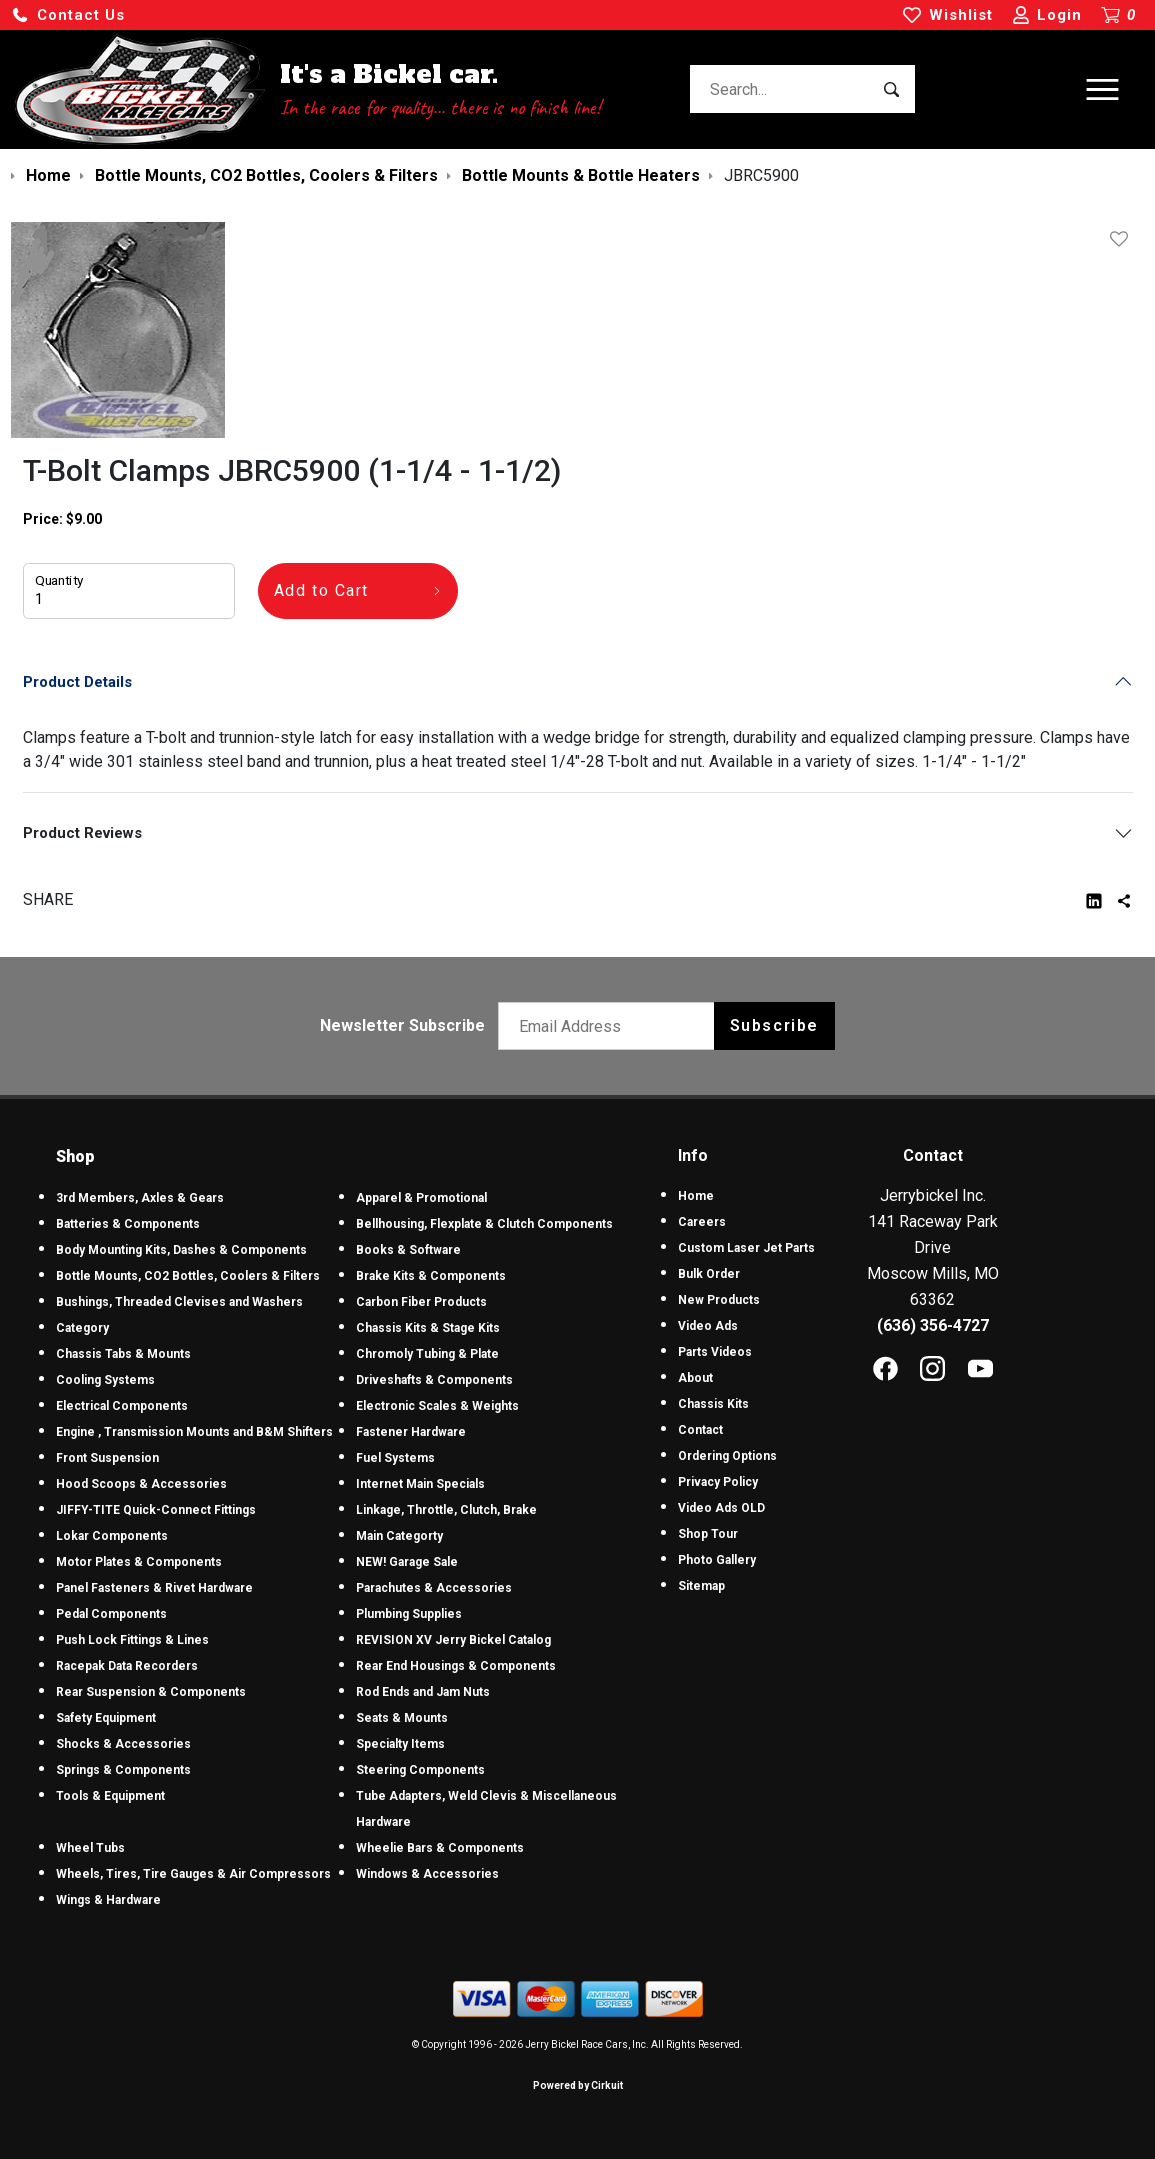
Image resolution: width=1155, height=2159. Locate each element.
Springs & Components (123, 1770)
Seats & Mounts (402, 1718)
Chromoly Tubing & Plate (427, 1354)
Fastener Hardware (411, 1432)
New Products (719, 1300)
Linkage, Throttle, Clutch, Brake (446, 1510)
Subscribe (774, 1025)
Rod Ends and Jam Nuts (423, 1692)
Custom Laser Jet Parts (746, 1248)
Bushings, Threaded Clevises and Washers (179, 1302)
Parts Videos (715, 1352)
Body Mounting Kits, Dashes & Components (181, 1250)
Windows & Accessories (427, 1874)
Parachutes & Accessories (434, 1588)
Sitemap (701, 1586)
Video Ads (708, 1326)
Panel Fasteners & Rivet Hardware (154, 1588)
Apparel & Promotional (421, 1198)
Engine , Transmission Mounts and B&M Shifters (194, 1432)
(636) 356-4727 (933, 1325)
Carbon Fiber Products (421, 1302)
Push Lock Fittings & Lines (132, 1640)
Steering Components (420, 1770)
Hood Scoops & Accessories (141, 1484)
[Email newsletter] (610, 1026)
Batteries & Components (128, 1224)
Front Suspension (107, 1458)
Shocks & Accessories (123, 1744)
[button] (68, 15)
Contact (700, 1430)
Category (82, 1328)
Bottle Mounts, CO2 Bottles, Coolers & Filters (188, 1276)
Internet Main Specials (420, 1484)
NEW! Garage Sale (407, 1562)
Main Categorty (399, 1536)
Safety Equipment (106, 1718)
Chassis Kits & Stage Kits (428, 1328)
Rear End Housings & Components (456, 1666)
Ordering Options (727, 1456)
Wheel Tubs (90, 1848)
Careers (702, 1222)
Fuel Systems (395, 1458)
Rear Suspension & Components (151, 1692)
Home (696, 1196)
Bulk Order (709, 1274)
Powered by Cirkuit (578, 2085)
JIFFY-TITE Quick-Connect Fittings (156, 1510)
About (695, 1378)
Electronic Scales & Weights (437, 1406)
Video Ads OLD (721, 1508)
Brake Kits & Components (431, 1276)
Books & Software (408, 1250)
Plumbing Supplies (409, 1614)
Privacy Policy (718, 1482)
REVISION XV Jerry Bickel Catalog (453, 1640)
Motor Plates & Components (139, 1562)
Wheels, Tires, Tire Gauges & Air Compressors (193, 1874)
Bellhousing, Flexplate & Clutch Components (484, 1224)
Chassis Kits (713, 1404)
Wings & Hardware (108, 1900)
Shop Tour (708, 1534)
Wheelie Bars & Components (440, 1848)
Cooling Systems (105, 1380)
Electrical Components (122, 1406)
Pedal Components (111, 1614)
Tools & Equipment (110, 1796)
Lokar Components (112, 1536)
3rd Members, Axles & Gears (140, 1198)
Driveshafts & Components (434, 1380)
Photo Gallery (717, 1560)
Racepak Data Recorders (127, 1666)
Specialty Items (400, 1744)
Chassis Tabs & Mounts (123, 1354)
